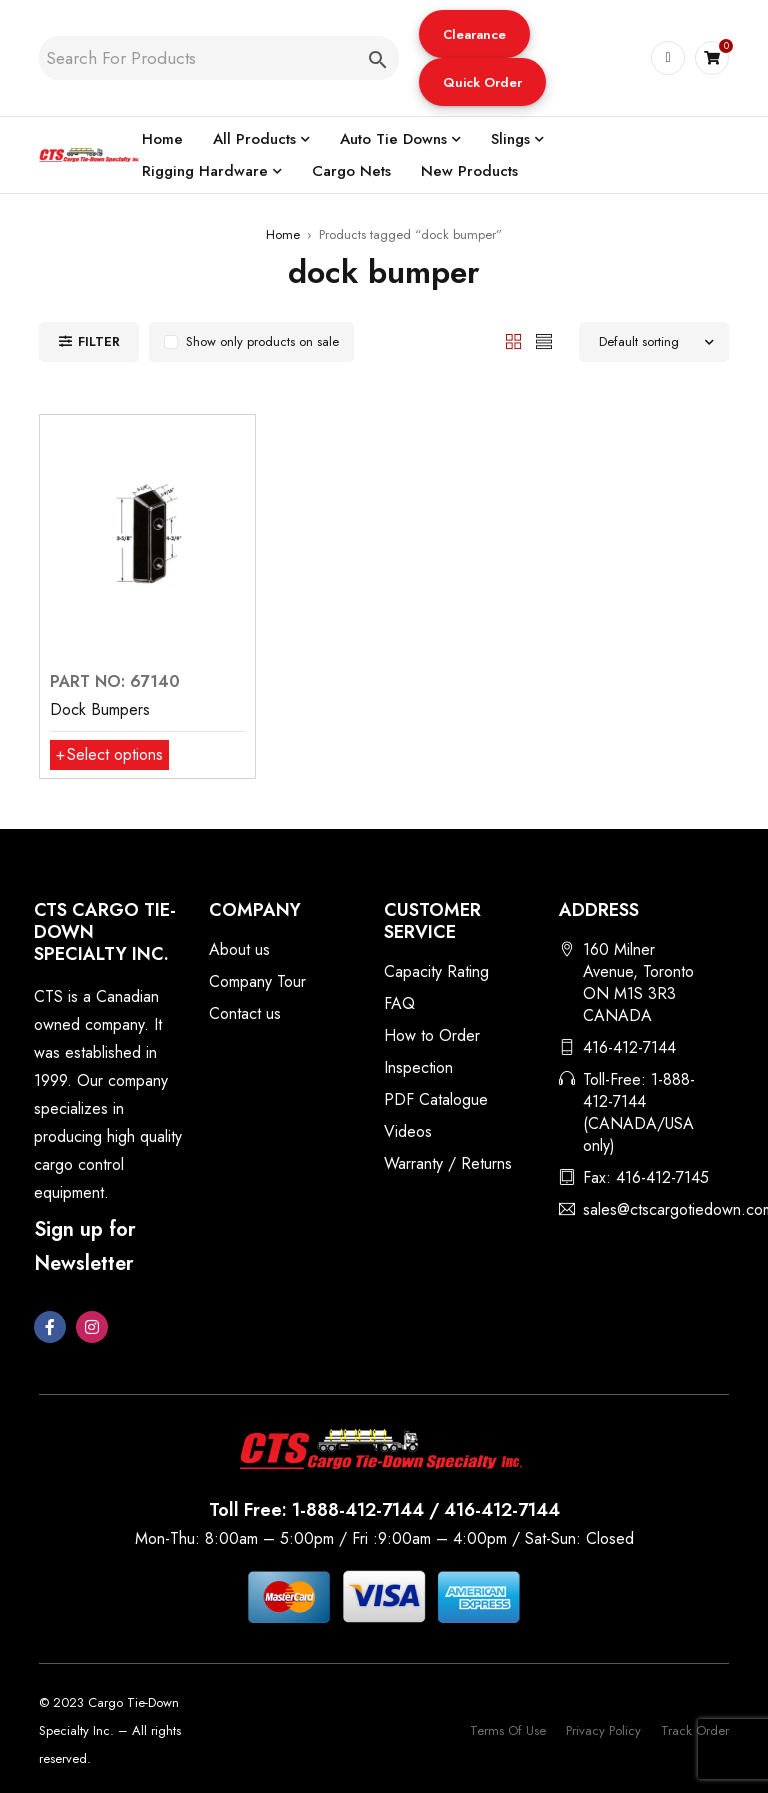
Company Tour (257, 981)
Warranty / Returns (448, 1163)
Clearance (474, 34)
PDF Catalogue (436, 1099)
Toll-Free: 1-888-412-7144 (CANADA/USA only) (639, 1112)
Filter (99, 341)
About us (239, 949)
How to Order (432, 1035)
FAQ (399, 1003)
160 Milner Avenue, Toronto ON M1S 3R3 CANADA (638, 982)
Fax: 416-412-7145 (646, 1177)
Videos (408, 1131)
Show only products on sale (262, 341)
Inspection (418, 1067)
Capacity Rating (436, 971)
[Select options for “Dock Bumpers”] (109, 755)
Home (283, 234)
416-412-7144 (629, 1047)
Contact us (245, 1013)
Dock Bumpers (100, 709)
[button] (474, 34)
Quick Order (482, 82)
